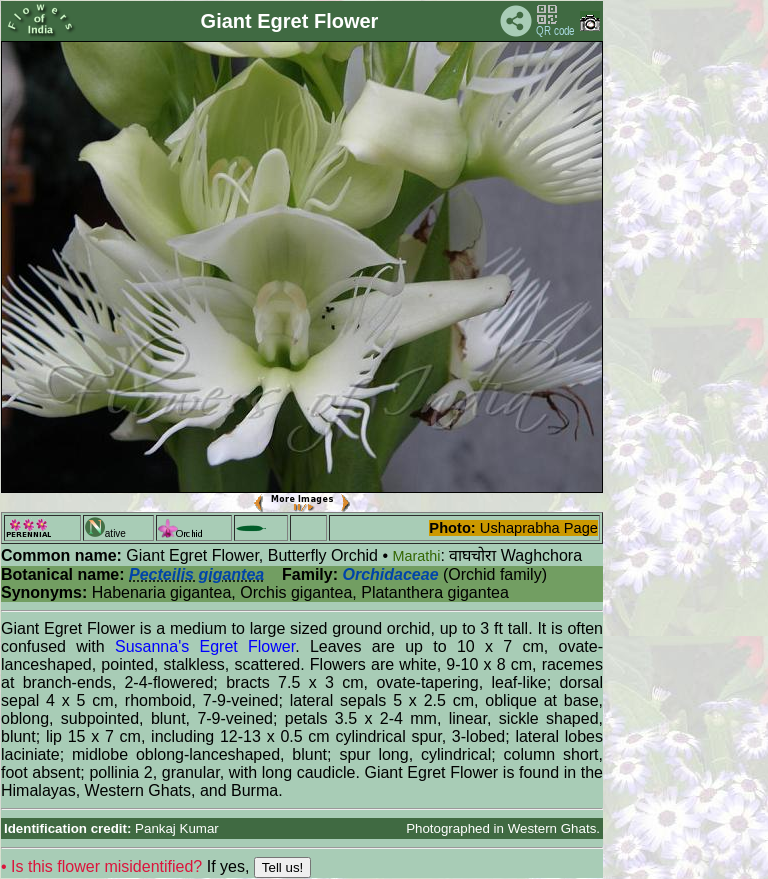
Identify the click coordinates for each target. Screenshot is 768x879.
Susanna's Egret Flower (205, 646)
